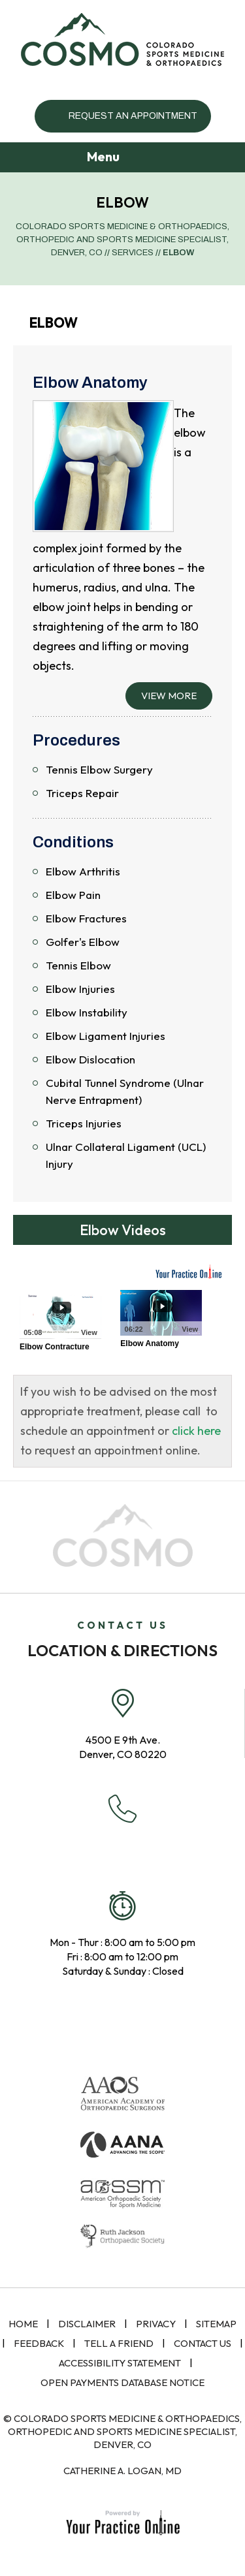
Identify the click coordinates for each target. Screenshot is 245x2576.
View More (169, 695)
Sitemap (216, 2323)
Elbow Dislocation (90, 1059)
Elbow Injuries (80, 989)
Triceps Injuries (84, 1123)
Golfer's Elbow (83, 942)
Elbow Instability (86, 1012)
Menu (119, 158)
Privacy (156, 2323)
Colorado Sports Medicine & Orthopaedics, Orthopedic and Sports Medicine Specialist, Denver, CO (122, 239)
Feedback (39, 2343)
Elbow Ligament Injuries (105, 1036)
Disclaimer (87, 2323)
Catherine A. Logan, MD (122, 2470)
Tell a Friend (119, 2343)
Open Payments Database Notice (122, 2382)
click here (196, 1430)
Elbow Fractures (86, 918)
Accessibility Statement (120, 2363)
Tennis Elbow (78, 965)
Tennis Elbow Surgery (99, 769)
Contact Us (202, 2343)
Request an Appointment (133, 116)
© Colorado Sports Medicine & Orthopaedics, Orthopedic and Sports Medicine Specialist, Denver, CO (122, 2431)
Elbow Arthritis (83, 871)
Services (133, 252)
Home (23, 2323)
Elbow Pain (73, 895)
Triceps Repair (82, 793)
